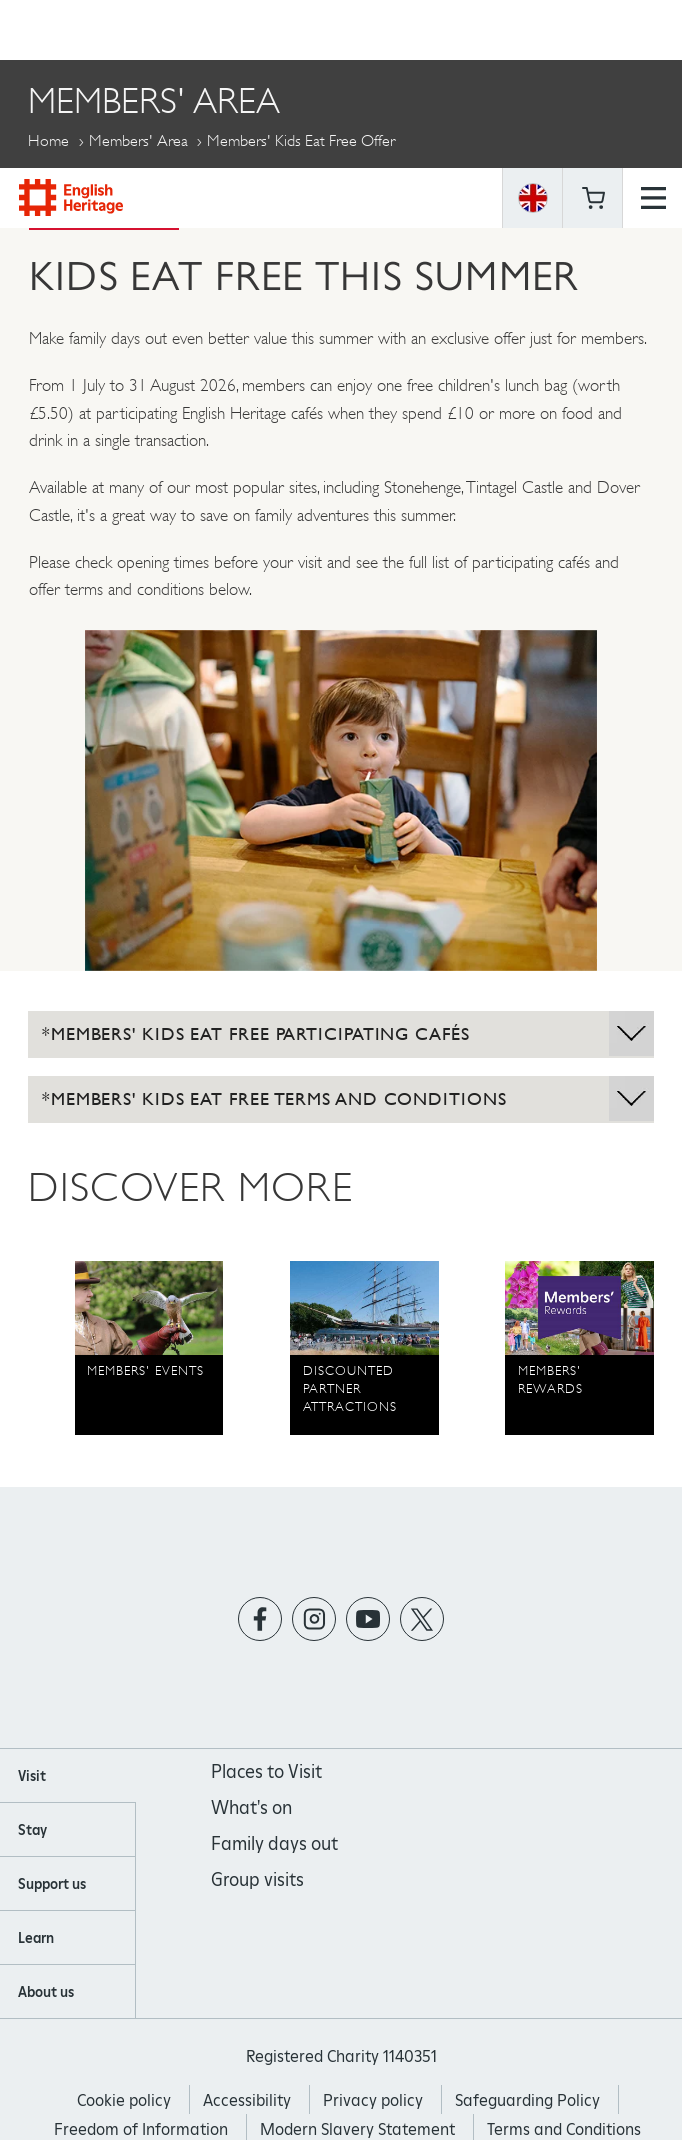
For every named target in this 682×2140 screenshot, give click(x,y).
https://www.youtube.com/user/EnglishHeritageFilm (368, 1618)
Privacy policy (373, 2100)
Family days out (274, 1843)
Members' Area (138, 140)
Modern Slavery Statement (357, 2129)
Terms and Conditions (564, 2129)
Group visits (257, 1879)
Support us (52, 1884)
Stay (32, 1830)
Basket (593, 30)
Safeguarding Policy (527, 2100)
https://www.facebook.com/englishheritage (260, 1618)
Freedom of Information (141, 2129)
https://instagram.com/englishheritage (314, 1618)
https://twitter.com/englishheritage (422, 1618)
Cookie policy (124, 2100)
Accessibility (247, 2100)
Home (48, 140)
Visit (32, 1776)
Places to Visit (266, 1771)
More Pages (75, 187)
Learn (36, 1938)
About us (46, 1992)
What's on (251, 1807)
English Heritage (71, 29)
